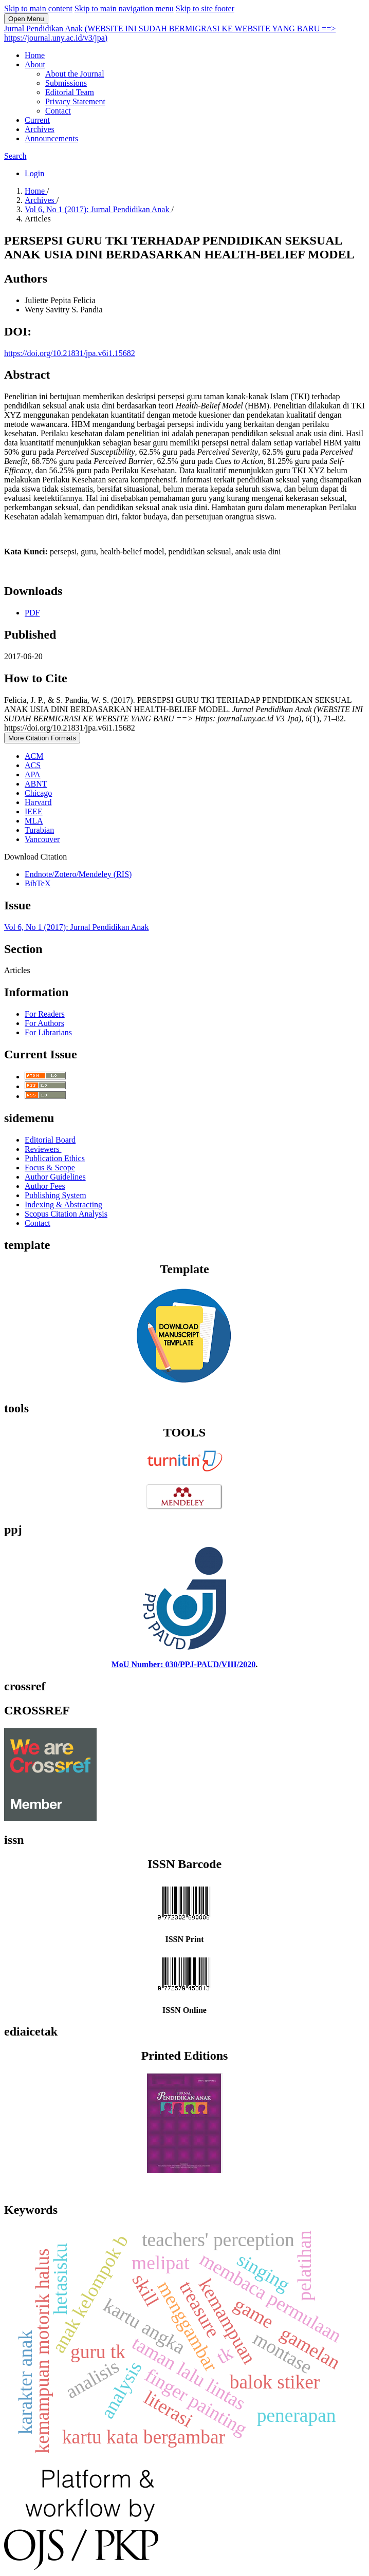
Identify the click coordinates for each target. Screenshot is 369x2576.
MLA (34, 820)
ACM (34, 756)
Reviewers (43, 1149)
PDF (32, 612)
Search (15, 156)
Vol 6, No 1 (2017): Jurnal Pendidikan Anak (98, 209)
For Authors (44, 1023)
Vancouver (42, 839)
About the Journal (74, 73)
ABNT (36, 783)
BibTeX (37, 883)
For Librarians (48, 1032)
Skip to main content (38, 8)
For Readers (45, 1014)
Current (37, 120)
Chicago (38, 793)
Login (34, 173)
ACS (33, 765)
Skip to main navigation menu (124, 8)
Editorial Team (69, 92)
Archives (39, 129)
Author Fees (45, 1186)
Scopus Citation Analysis (66, 1213)
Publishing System (55, 1195)
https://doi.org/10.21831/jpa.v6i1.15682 (69, 353)
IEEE (34, 811)
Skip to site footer (205, 8)
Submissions (66, 83)
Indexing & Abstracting (63, 1204)
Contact (58, 110)
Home (35, 55)
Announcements (51, 138)
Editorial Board (50, 1139)
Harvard (38, 802)
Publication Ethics (55, 1158)
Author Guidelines (55, 1176)
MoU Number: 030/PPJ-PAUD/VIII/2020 (184, 1664)
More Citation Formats (42, 738)
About (35, 64)
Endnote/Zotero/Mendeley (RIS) (78, 874)
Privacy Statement (75, 101)
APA (33, 774)
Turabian (39, 830)
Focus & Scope (50, 1167)
